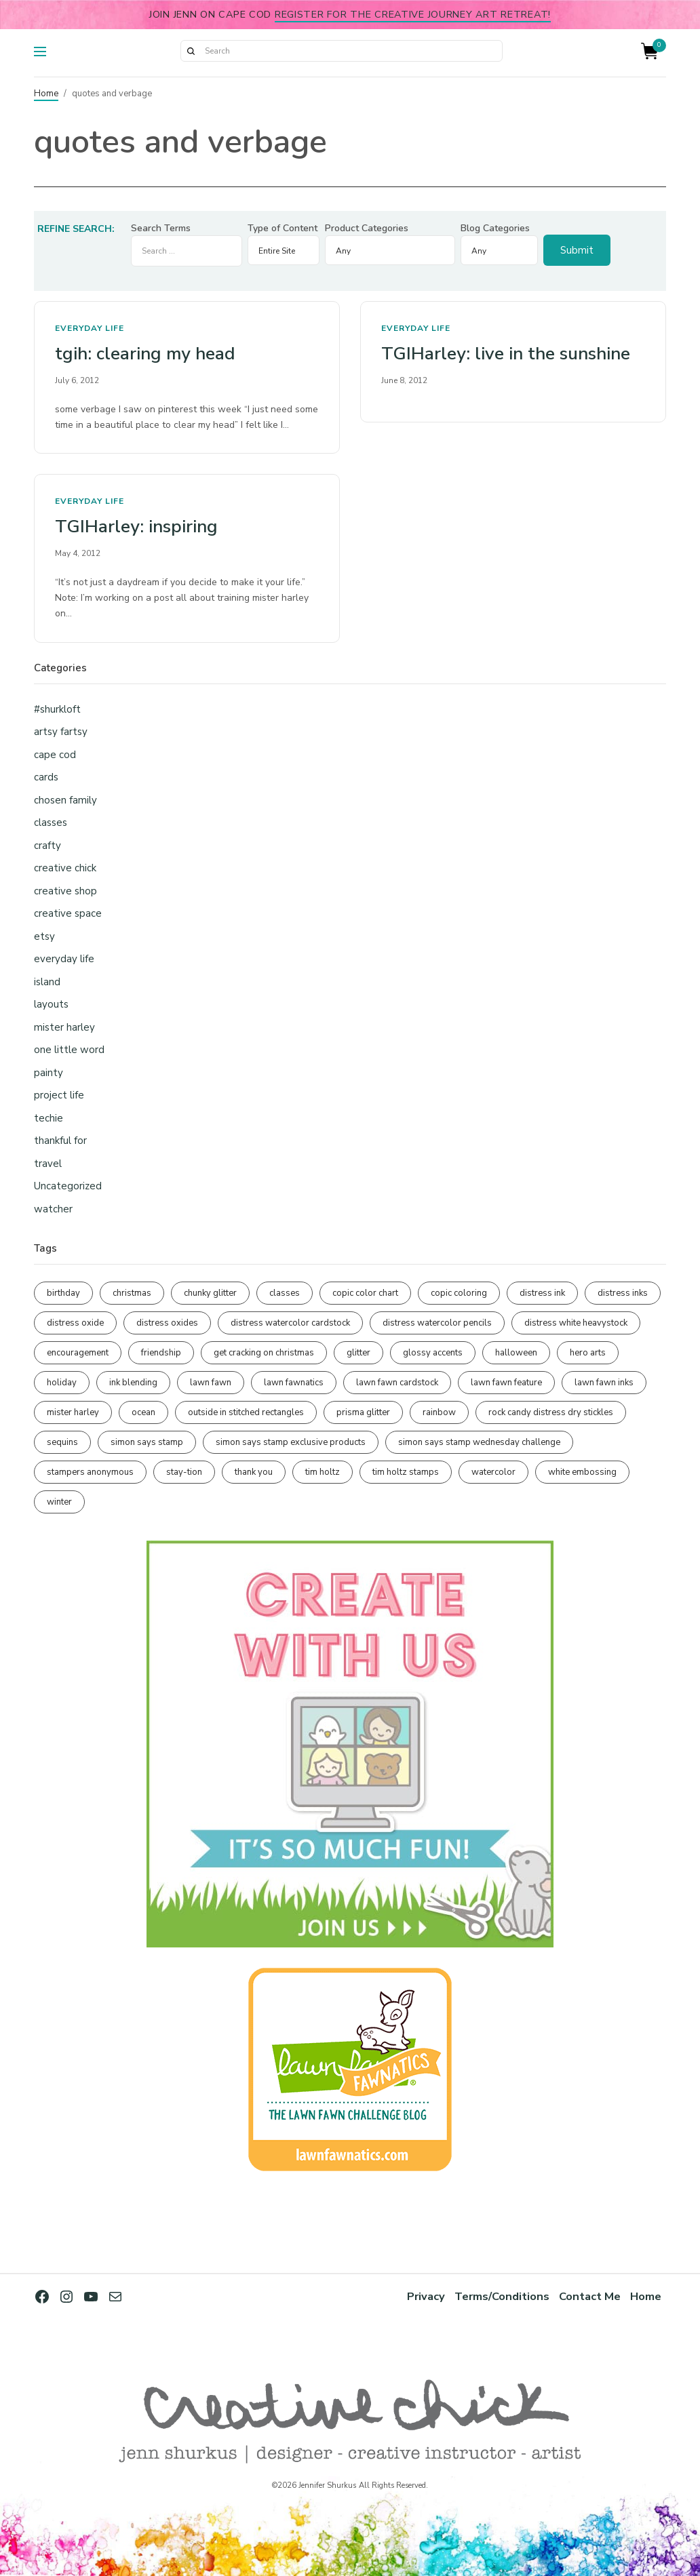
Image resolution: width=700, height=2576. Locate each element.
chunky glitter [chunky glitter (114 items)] (210, 1293)
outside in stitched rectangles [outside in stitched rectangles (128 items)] (246, 1412)
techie (48, 1118)
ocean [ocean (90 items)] (143, 1412)
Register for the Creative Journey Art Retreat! (413, 14)
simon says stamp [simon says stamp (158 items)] (147, 1442)
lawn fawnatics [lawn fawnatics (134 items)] (294, 1382)
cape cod (55, 754)
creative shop (65, 891)
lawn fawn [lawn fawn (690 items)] (210, 1382)
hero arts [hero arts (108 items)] (588, 1353)
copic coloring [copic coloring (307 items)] (459, 1293)
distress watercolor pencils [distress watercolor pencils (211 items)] (437, 1323)
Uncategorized (68, 1186)
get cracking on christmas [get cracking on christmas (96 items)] (264, 1353)
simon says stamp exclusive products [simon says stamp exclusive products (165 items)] (291, 1442)
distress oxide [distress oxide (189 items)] (75, 1323)
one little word (69, 1049)
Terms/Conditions (501, 2296)
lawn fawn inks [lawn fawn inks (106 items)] (604, 1382)
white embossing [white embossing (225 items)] (582, 1472)
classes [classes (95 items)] (284, 1293)
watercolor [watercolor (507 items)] (493, 1472)
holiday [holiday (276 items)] (62, 1382)
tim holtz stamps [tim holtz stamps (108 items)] (405, 1472)
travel (48, 1163)
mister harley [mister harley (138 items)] (73, 1412)
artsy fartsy (61, 731)
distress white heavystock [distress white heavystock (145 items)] (575, 1323)
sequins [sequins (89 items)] (62, 1442)
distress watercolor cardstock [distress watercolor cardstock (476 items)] (290, 1323)
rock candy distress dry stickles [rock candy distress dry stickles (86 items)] (550, 1412)
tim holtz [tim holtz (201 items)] (322, 1472)
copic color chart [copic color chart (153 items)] (365, 1293)
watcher (53, 1209)
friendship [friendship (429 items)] (161, 1353)
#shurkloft (57, 709)
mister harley (64, 1027)
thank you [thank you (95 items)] (254, 1472)
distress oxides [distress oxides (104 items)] (167, 1323)
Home (46, 93)
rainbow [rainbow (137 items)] (439, 1412)
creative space (68, 913)
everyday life (89, 328)
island (47, 982)
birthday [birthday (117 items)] (63, 1293)
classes (50, 822)
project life (59, 1095)
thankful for (60, 1140)
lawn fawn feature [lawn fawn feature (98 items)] (506, 1382)
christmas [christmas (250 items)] (132, 1293)
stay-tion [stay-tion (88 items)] (184, 1472)
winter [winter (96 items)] (59, 1502)
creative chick (65, 868)
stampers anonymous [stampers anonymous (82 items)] (90, 1472)
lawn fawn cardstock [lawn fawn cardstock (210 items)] (397, 1382)
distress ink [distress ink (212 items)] (542, 1293)
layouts (51, 1004)
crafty (47, 845)
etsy (44, 936)
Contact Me (590, 2296)
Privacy (426, 2296)
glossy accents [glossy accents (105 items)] (433, 1353)
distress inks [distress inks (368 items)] (623, 1293)
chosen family (65, 800)
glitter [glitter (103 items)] (358, 1353)
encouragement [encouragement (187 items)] (78, 1353)
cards (46, 777)
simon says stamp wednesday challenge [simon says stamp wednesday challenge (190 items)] (479, 1442)
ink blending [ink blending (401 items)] (133, 1382)
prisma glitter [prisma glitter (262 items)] (363, 1412)
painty (48, 1072)
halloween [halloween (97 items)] (516, 1353)
